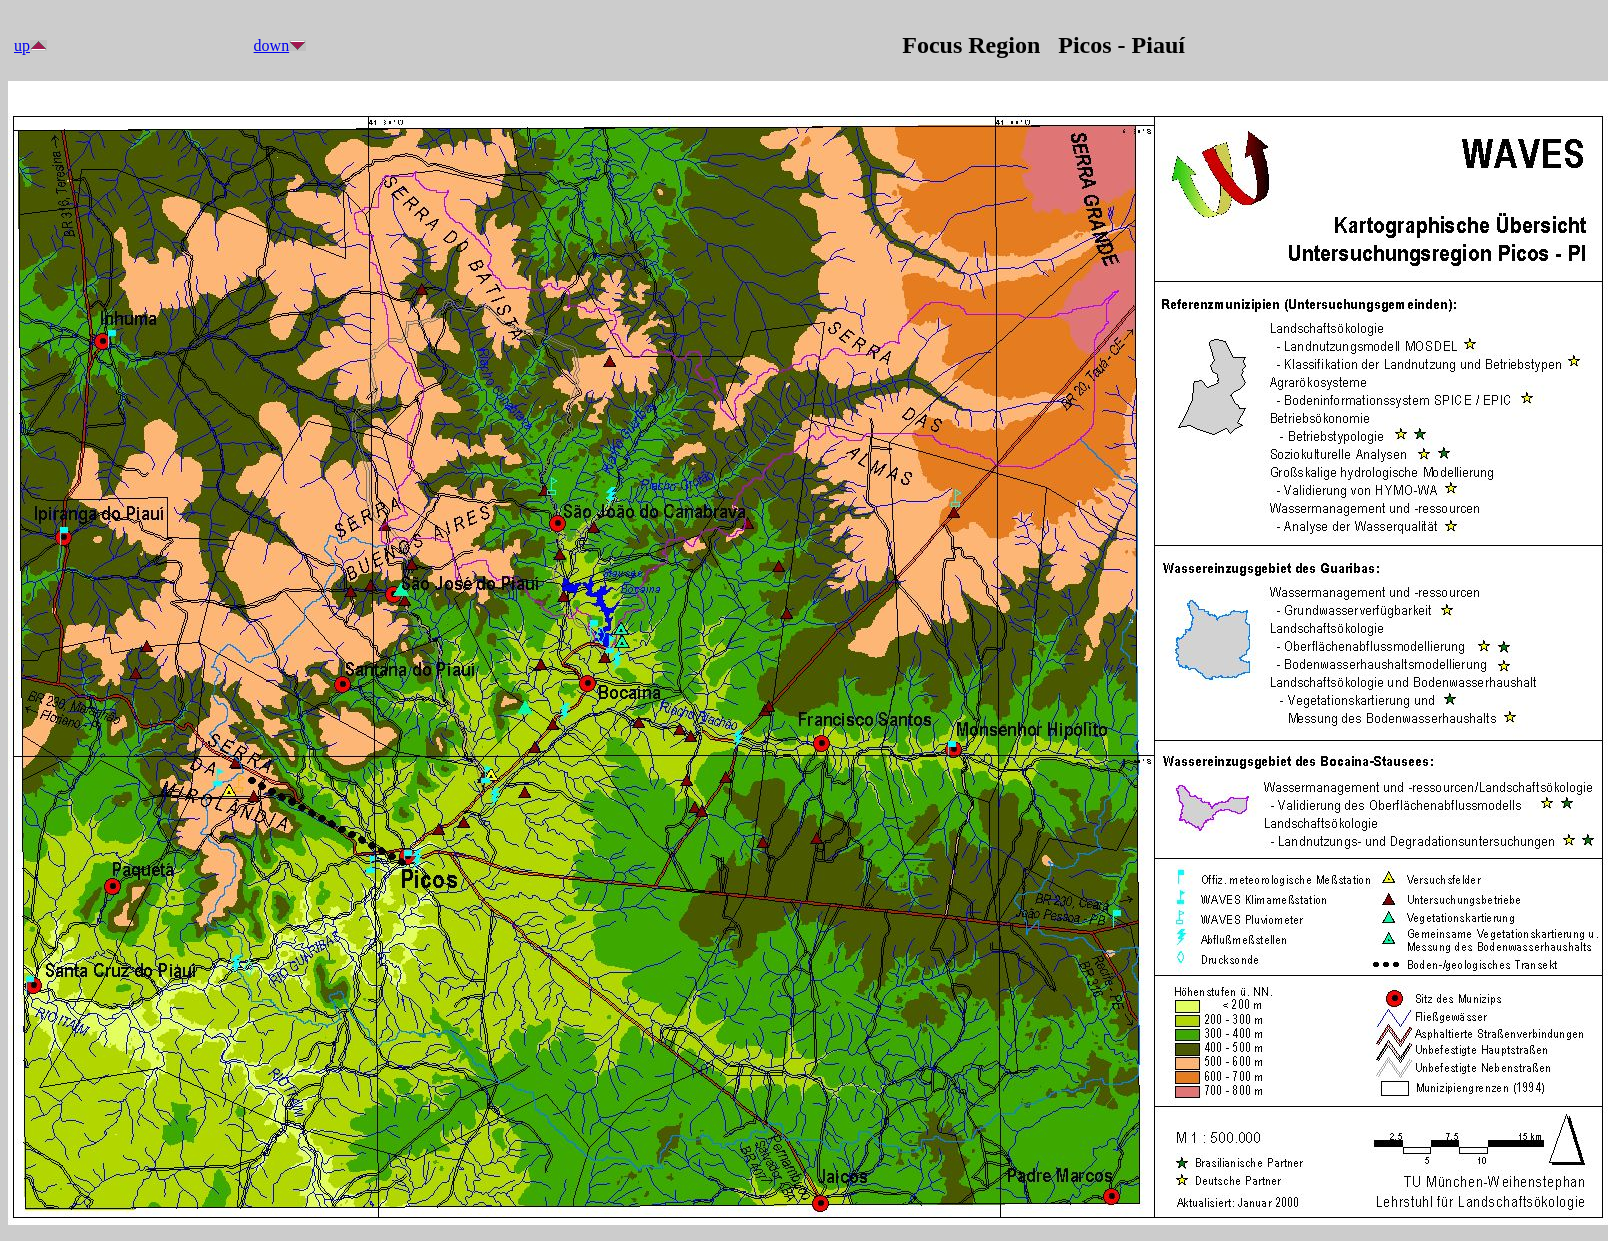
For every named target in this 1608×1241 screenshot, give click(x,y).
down (272, 45)
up (22, 45)
